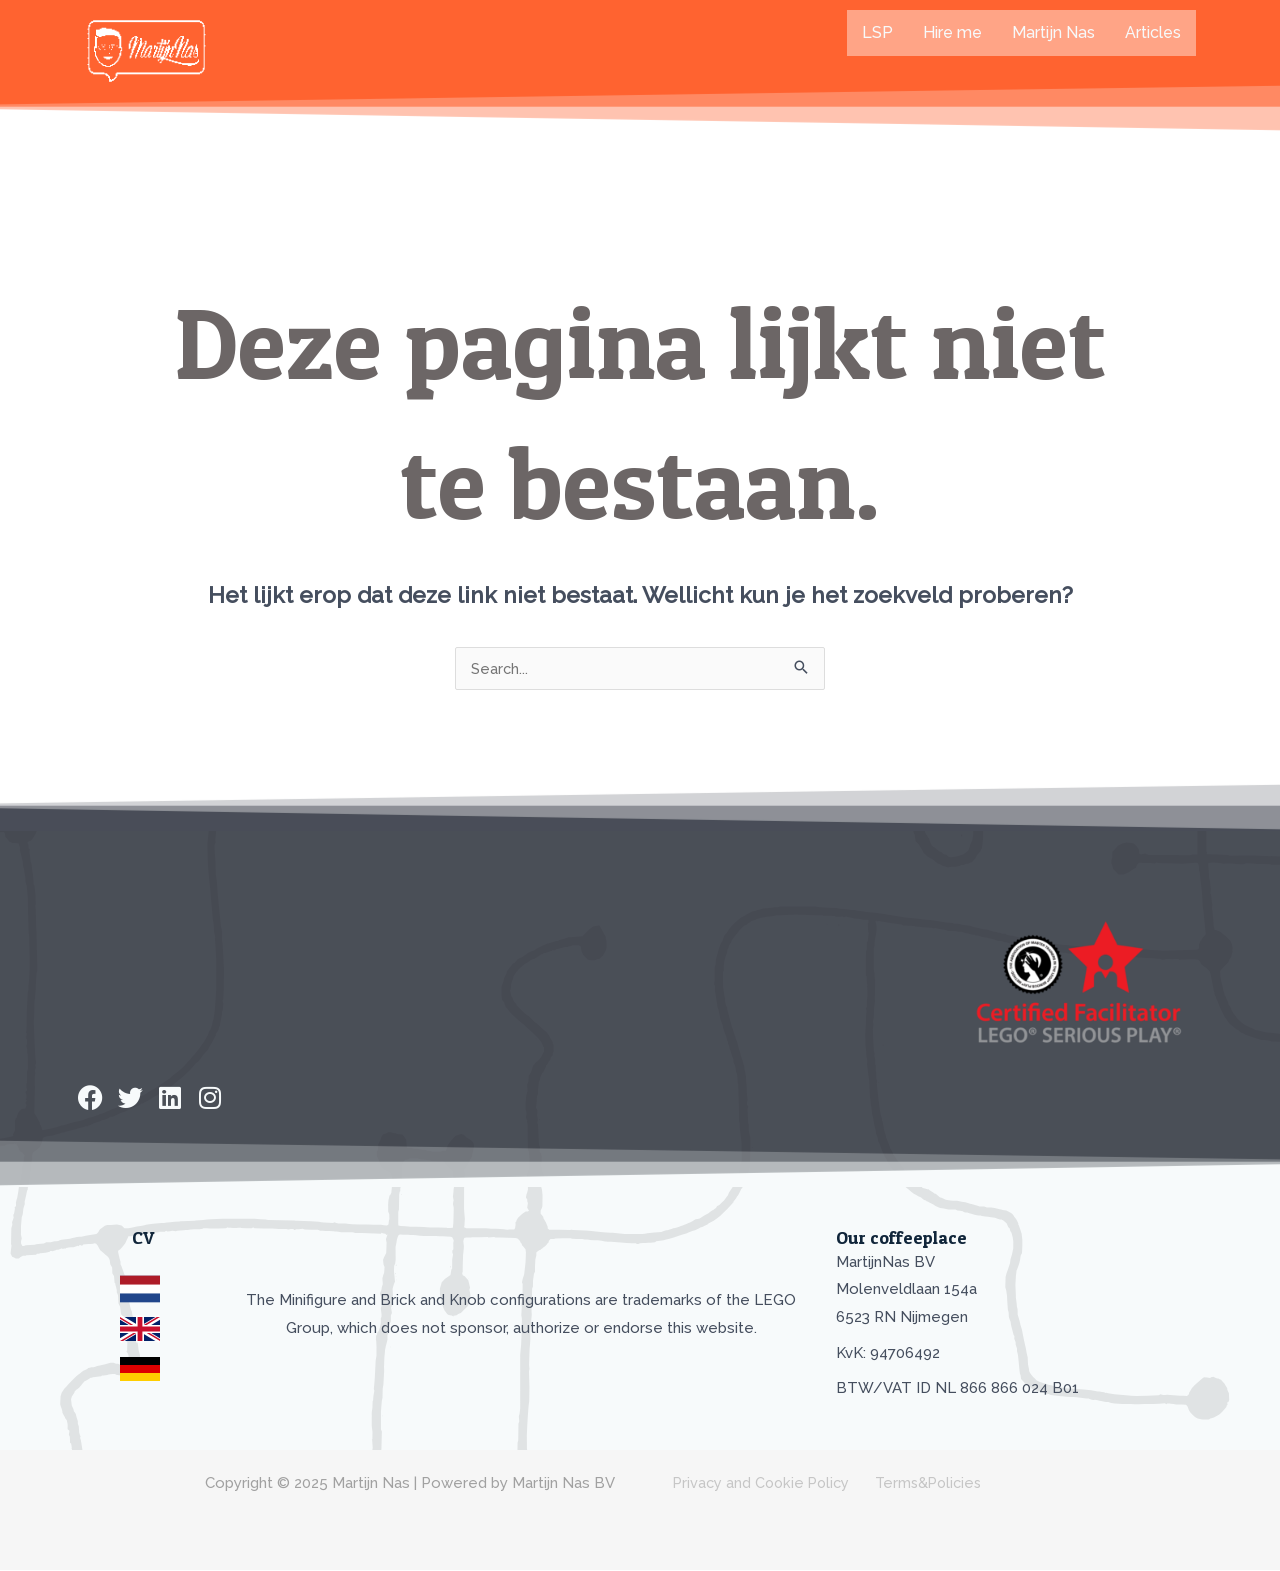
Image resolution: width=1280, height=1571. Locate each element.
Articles (1153, 32)
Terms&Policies (919, 1484)
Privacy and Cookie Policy (756, 1484)
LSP (877, 32)
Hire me (952, 32)
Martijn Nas (1053, 32)
